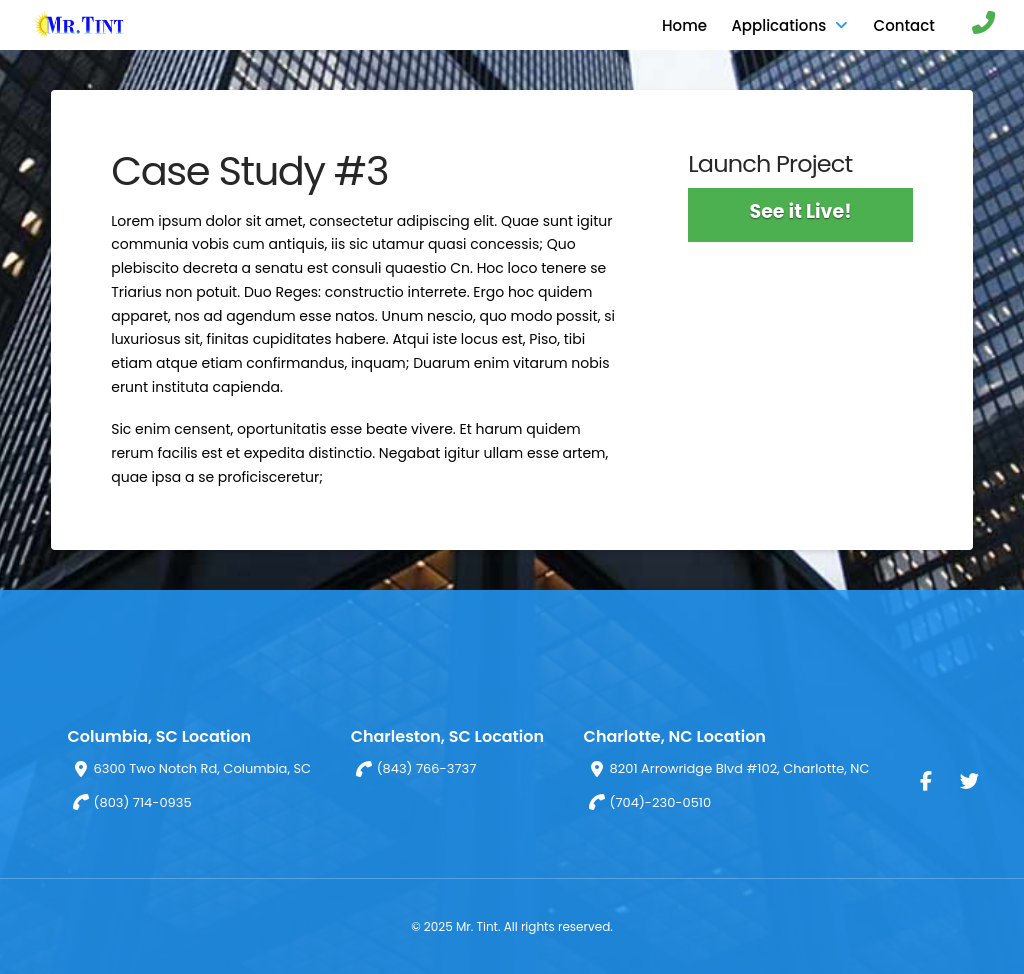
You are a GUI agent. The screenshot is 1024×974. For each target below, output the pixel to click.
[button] (973, 25)
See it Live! (800, 211)
